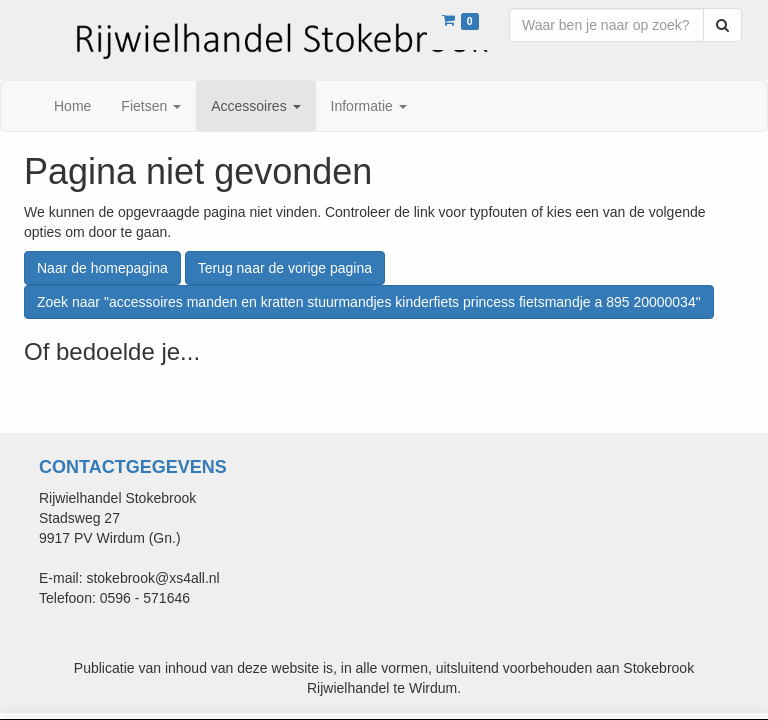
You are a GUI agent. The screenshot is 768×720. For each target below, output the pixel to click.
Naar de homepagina (102, 268)
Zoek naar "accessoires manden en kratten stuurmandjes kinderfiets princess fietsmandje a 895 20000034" (369, 302)
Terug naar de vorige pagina (285, 268)
